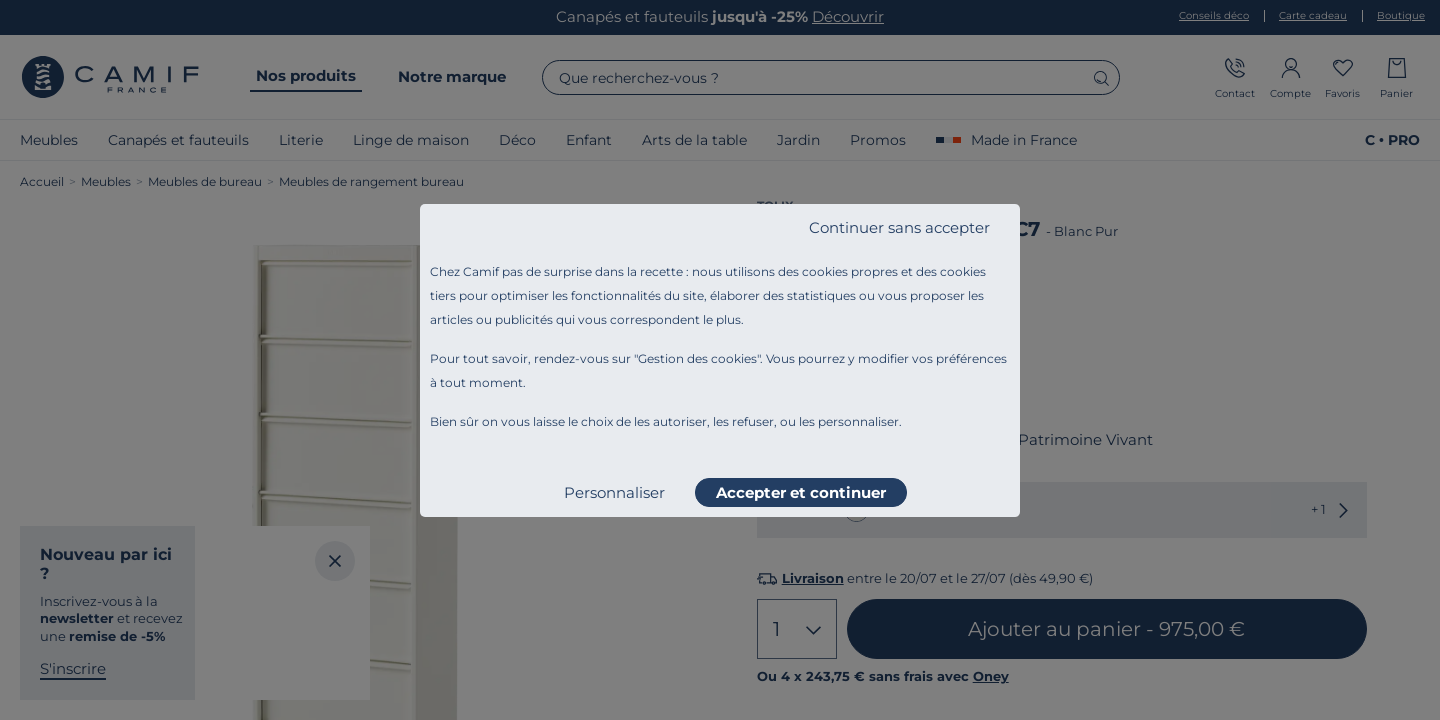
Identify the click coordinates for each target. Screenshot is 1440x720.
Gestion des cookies (697, 358)
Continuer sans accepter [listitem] (899, 227)
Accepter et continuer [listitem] (801, 492)
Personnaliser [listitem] (614, 492)
